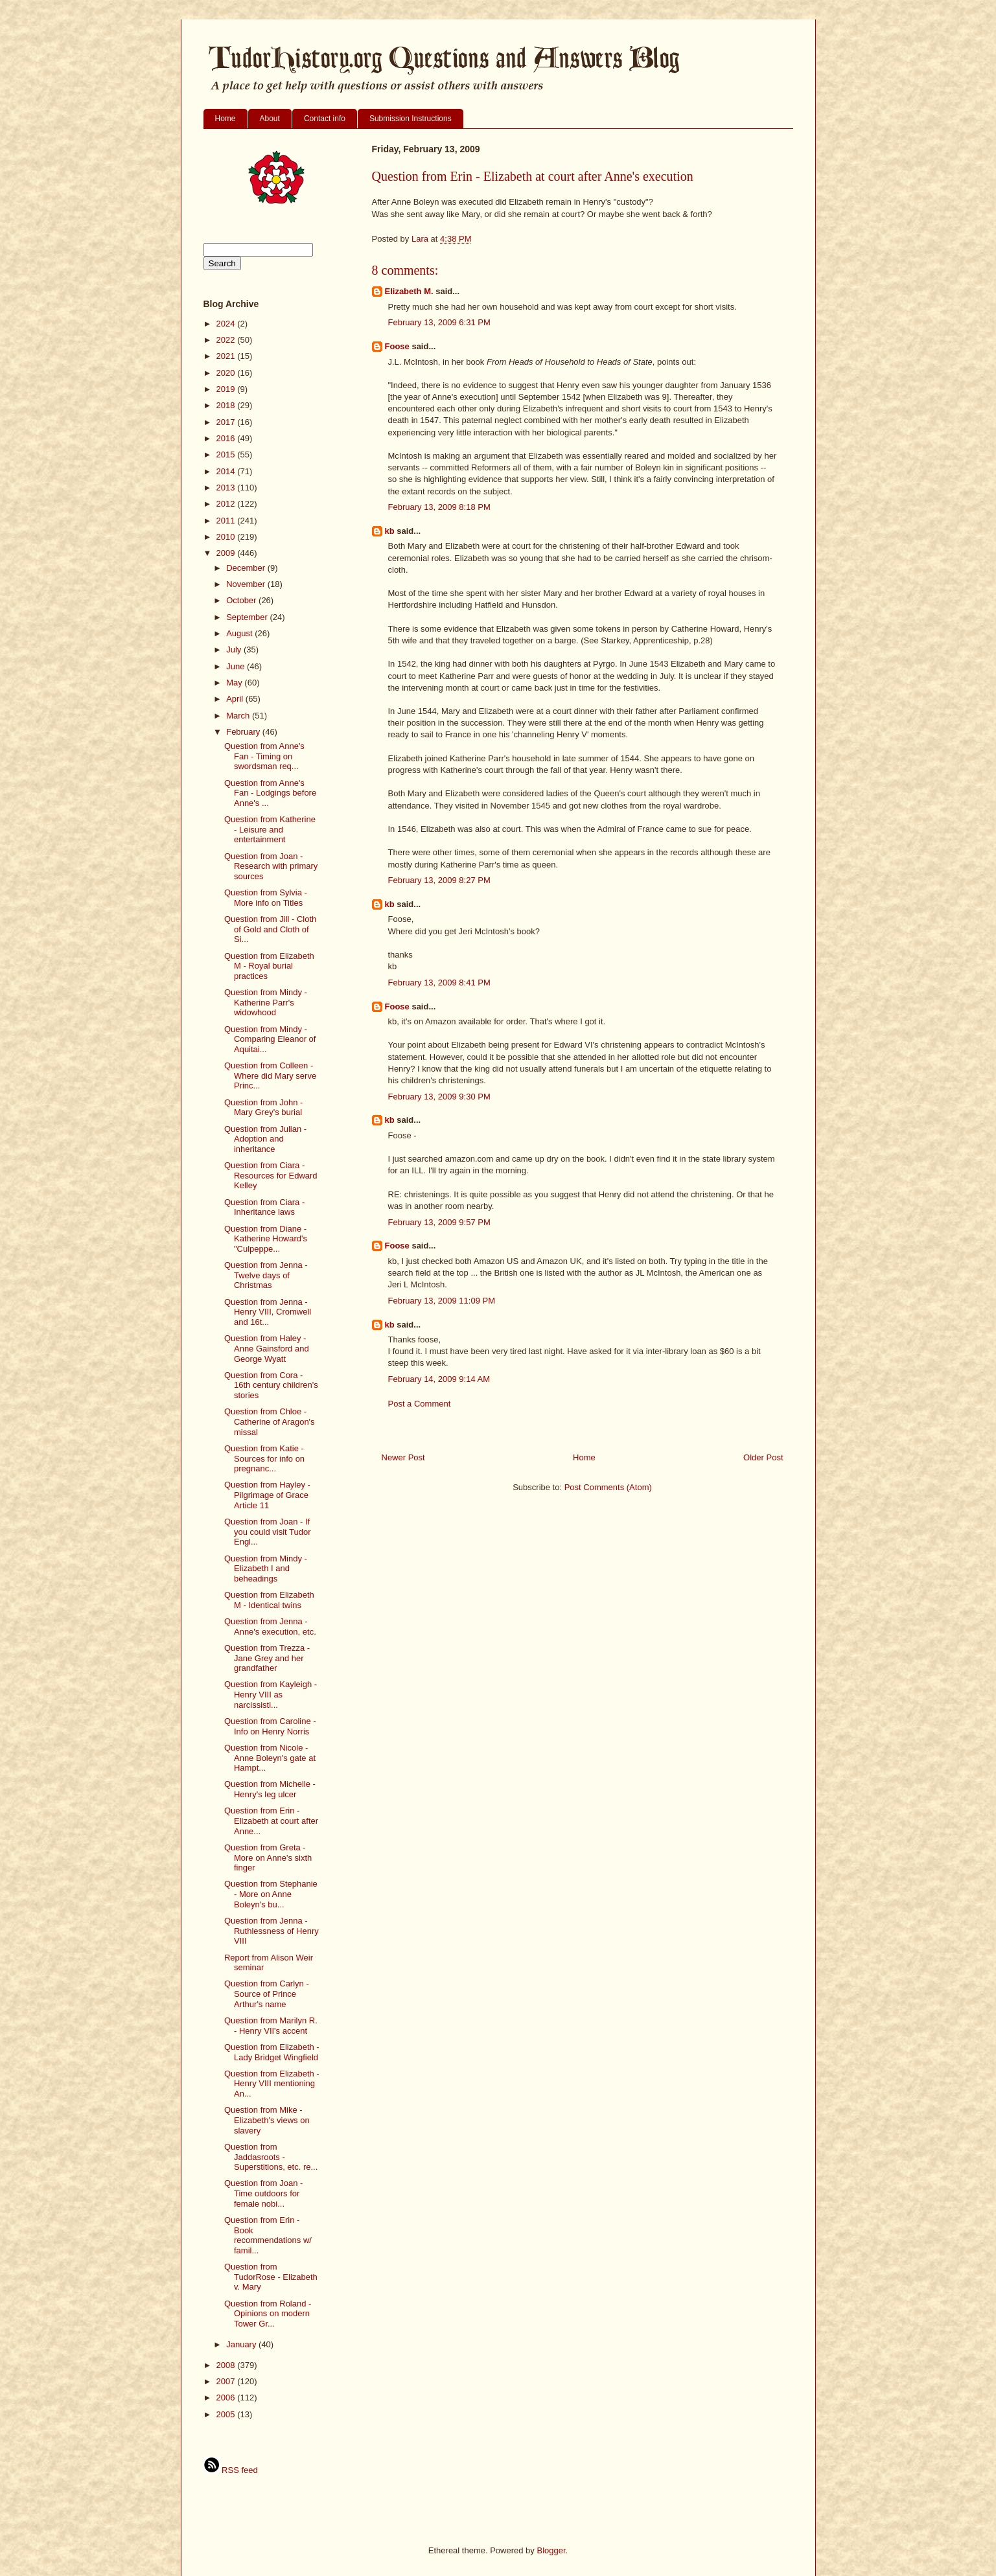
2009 (227, 553)
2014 (227, 471)
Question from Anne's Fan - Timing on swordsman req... (264, 756)
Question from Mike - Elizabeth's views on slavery (267, 2120)
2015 (227, 454)
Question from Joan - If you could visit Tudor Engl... (267, 1532)
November (247, 584)
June (236, 666)
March (239, 715)
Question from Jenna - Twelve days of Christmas (266, 1275)
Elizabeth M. (409, 291)
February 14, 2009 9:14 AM (439, 1379)
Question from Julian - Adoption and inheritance (265, 1139)
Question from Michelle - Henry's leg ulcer (270, 1789)
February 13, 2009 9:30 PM (439, 1096)
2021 (227, 356)
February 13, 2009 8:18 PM (439, 507)
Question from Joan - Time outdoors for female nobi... (263, 2193)
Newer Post (403, 1457)
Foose (397, 346)
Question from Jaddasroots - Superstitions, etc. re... (271, 2157)
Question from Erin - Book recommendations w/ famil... (268, 2235)
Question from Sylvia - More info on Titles (265, 898)
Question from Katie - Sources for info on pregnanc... (264, 1458)
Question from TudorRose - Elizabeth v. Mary (271, 2277)
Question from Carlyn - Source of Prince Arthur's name (266, 1993)
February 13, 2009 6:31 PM (439, 322)
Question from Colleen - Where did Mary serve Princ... (270, 1075)
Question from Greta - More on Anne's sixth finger (268, 1857)
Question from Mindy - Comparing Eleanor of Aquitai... (270, 1039)
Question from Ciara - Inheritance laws (264, 1207)
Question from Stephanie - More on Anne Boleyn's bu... (271, 1894)
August (240, 633)
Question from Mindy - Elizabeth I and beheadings (265, 1568)
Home (225, 118)
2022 (227, 340)
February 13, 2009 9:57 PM (439, 1222)
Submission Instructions (410, 118)
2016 (227, 438)
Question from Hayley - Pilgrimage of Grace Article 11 (267, 1495)
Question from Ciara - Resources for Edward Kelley (271, 1175)
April (236, 699)
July (235, 649)
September (248, 617)
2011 (227, 520)
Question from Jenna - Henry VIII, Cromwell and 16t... (267, 1312)
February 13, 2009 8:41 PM (439, 982)
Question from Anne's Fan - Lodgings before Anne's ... (270, 793)
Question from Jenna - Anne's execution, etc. (270, 1626)
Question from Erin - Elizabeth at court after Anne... (271, 1820)
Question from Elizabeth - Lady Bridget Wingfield (271, 2052)
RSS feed (230, 2470)
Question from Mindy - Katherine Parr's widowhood (265, 1002)
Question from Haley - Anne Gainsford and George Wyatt (266, 1348)
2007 (227, 2381)
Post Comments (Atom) (608, 1487)
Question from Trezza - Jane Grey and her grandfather (267, 1658)
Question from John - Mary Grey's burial (263, 1108)
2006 (227, 2397)
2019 (227, 389)
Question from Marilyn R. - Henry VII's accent (271, 2026)
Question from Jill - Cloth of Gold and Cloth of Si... (270, 929)
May (235, 682)
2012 (227, 504)
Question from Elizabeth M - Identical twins (269, 1600)
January (242, 2344)
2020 (227, 373)
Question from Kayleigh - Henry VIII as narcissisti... (270, 1694)
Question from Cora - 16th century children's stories (271, 1385)
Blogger (551, 2550)
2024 (227, 323)
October (242, 600)
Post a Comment (419, 1404)
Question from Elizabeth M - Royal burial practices (269, 966)
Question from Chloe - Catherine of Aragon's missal (269, 1421)
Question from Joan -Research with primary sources (271, 866)
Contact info (324, 118)
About (270, 118)
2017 (227, 422)
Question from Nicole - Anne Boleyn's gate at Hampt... (270, 1758)
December (247, 568)
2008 (227, 2365)
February (244, 732)
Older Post (763, 1457)
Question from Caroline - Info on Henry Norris (270, 1726)
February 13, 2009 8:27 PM (439, 880)
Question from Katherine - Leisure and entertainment (270, 829)
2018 (227, 405)
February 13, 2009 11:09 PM (442, 1300)
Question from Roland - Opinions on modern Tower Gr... (267, 2314)
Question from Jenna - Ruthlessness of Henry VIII (271, 1931)
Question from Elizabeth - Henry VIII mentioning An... (271, 2084)
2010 (227, 537)
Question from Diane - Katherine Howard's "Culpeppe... (265, 1239)
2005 (227, 2414)
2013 (227, 487)
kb (390, 531)
